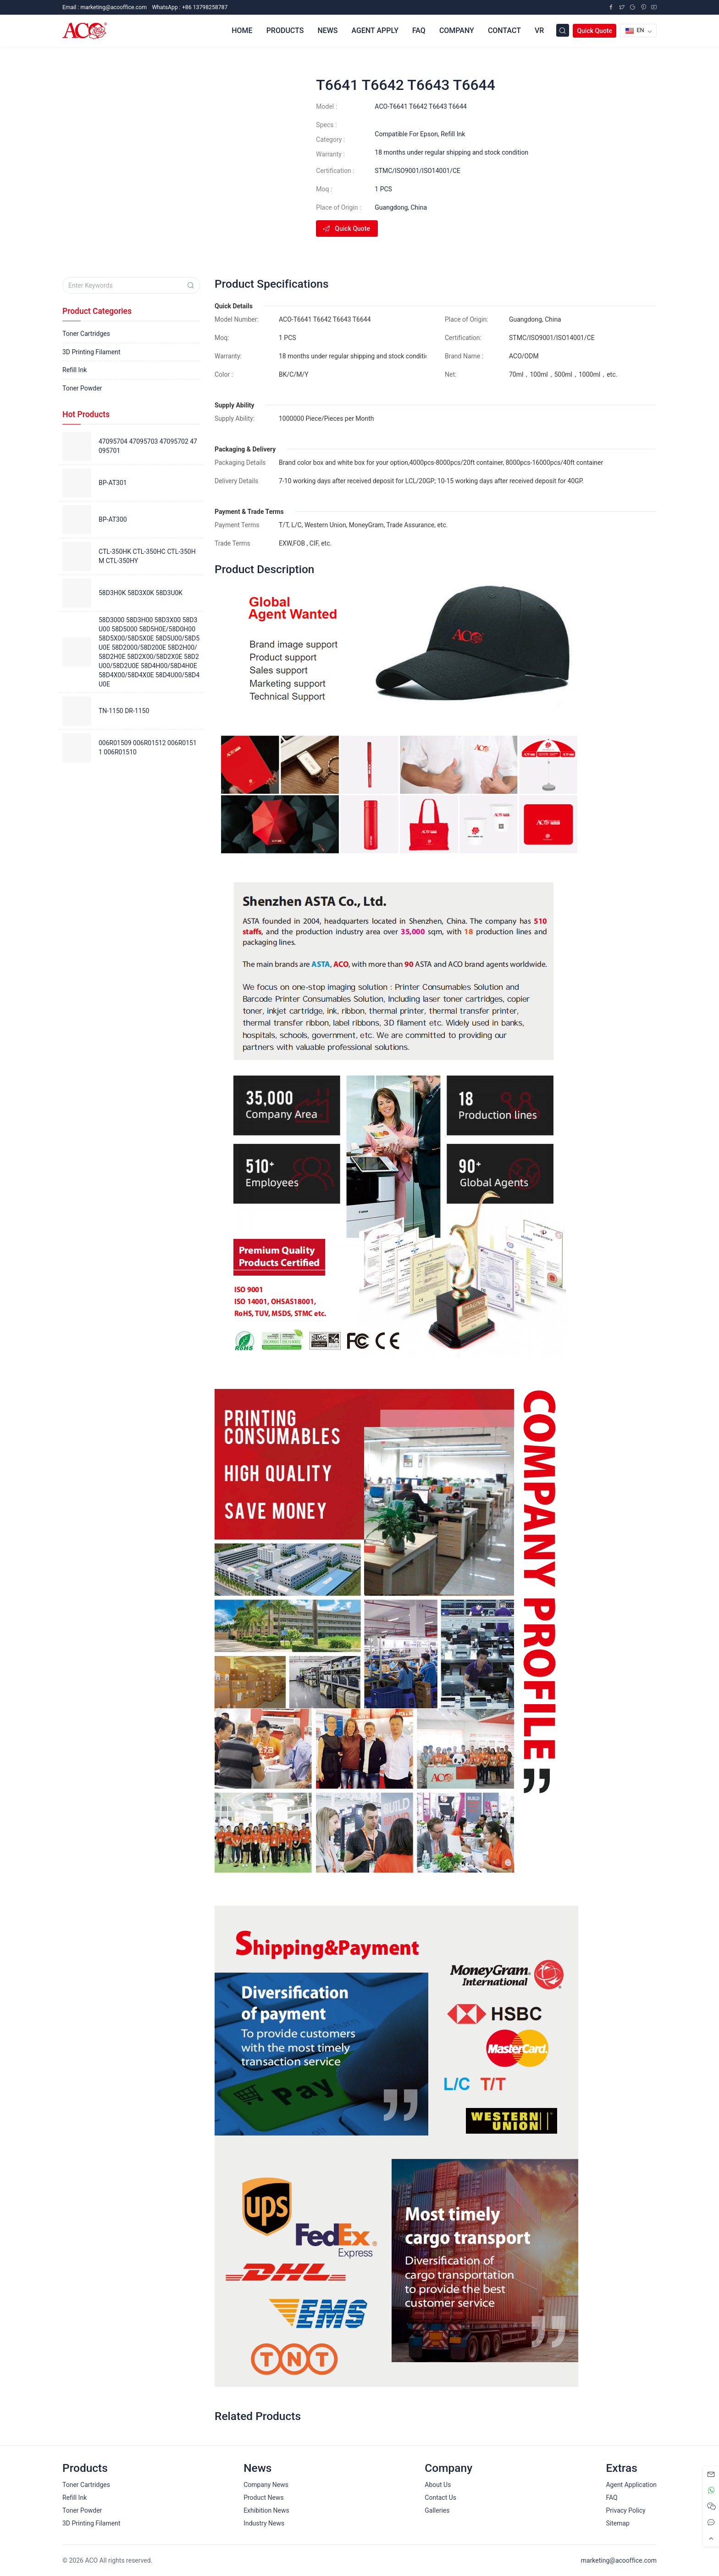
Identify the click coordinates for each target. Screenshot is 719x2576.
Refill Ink (453, 134)
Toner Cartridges (86, 333)
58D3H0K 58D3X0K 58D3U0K (141, 593)
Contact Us (440, 2497)
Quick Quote (594, 30)
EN (634, 30)
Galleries (437, 2510)
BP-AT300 (113, 519)
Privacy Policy (625, 2510)
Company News (265, 2484)
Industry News (263, 2523)
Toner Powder (82, 388)
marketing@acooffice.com (619, 2560)
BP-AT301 (113, 482)
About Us (438, 2484)
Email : (104, 7)
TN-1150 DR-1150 (124, 710)
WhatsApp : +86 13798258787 (189, 7)
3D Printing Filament (91, 352)
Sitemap (617, 2523)
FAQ (611, 2497)
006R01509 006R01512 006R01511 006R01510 (148, 747)
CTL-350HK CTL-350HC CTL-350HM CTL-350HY (147, 556)
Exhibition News (266, 2510)
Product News (263, 2497)
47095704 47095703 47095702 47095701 (148, 446)
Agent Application (631, 2484)
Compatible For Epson (406, 134)
